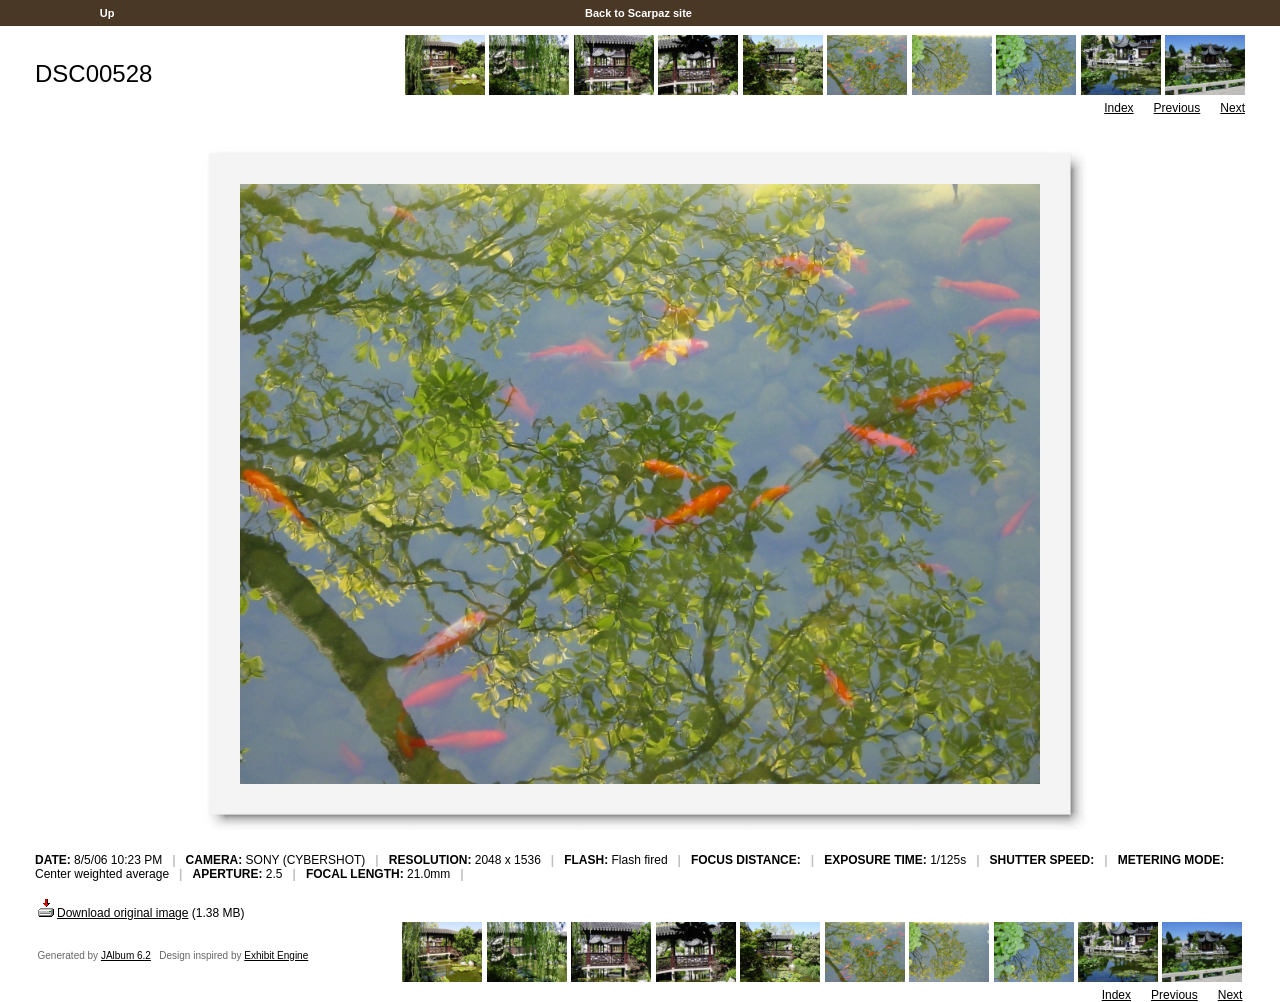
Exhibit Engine (276, 955)
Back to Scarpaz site (638, 13)
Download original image (111, 913)
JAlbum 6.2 (126, 955)
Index (1118, 108)
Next (1232, 108)
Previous (1177, 108)
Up (107, 13)
